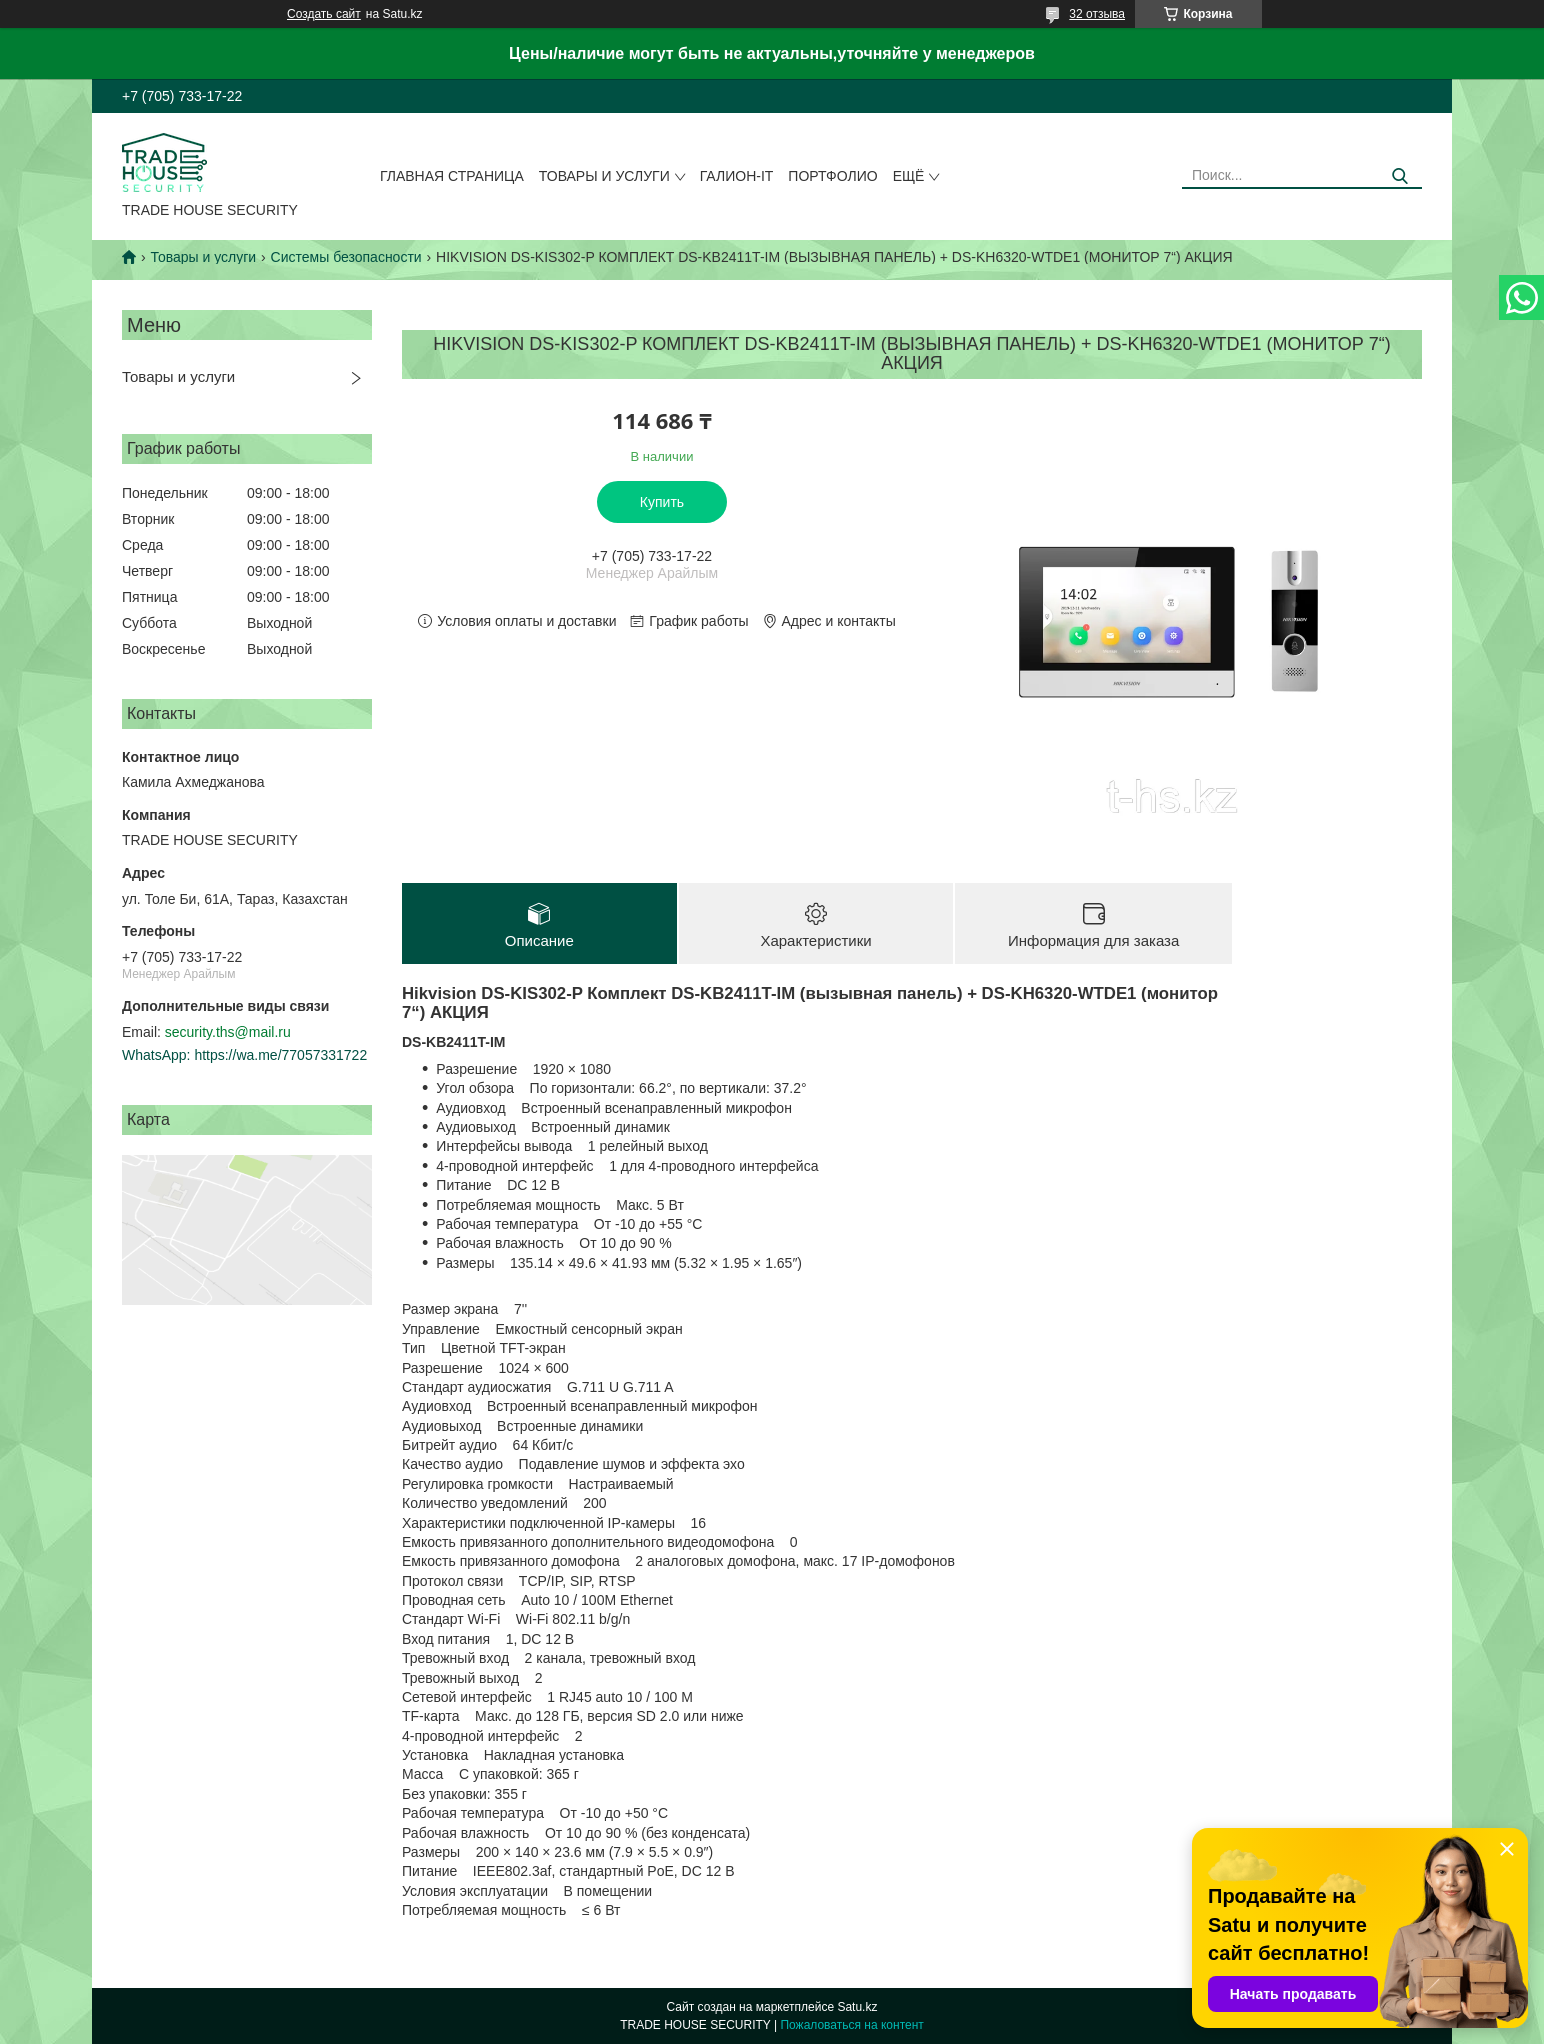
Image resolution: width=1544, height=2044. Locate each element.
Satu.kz (857, 2007)
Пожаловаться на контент (851, 2025)
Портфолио (832, 176)
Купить (662, 502)
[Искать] (1399, 176)
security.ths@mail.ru (228, 1032)
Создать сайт (324, 14)
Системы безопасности (346, 257)
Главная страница (452, 176)
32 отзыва (1097, 14)
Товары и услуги (604, 176)
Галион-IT (737, 176)
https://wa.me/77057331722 (280, 1055)
